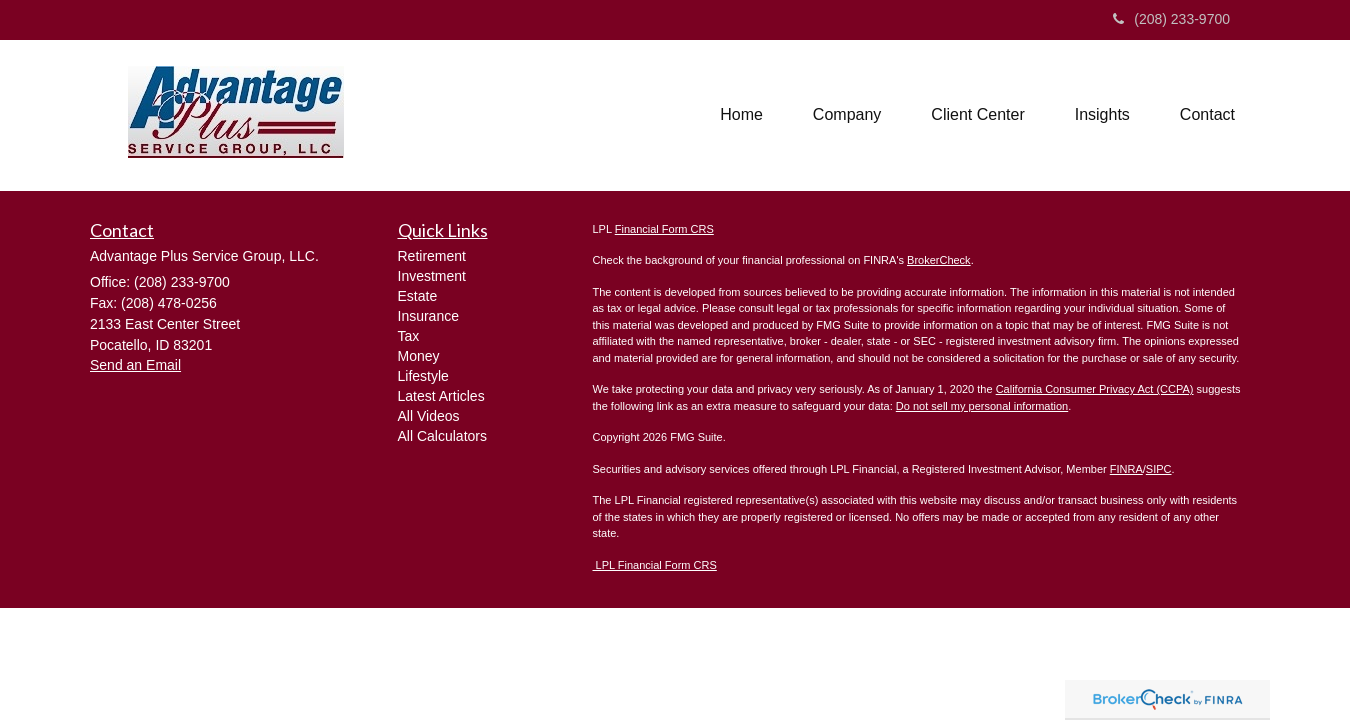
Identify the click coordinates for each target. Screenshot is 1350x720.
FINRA (1126, 469)
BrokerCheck (939, 260)
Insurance (428, 316)
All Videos (429, 416)
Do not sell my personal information (982, 406)
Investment (432, 276)
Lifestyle (423, 376)
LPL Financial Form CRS (655, 565)
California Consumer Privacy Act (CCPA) (1095, 389)
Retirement (432, 256)
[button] (847, 115)
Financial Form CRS (664, 229)
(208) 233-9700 (1171, 19)
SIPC (1159, 469)
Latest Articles (441, 396)
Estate (418, 296)
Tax (409, 336)
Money (419, 356)
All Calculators (442, 436)
